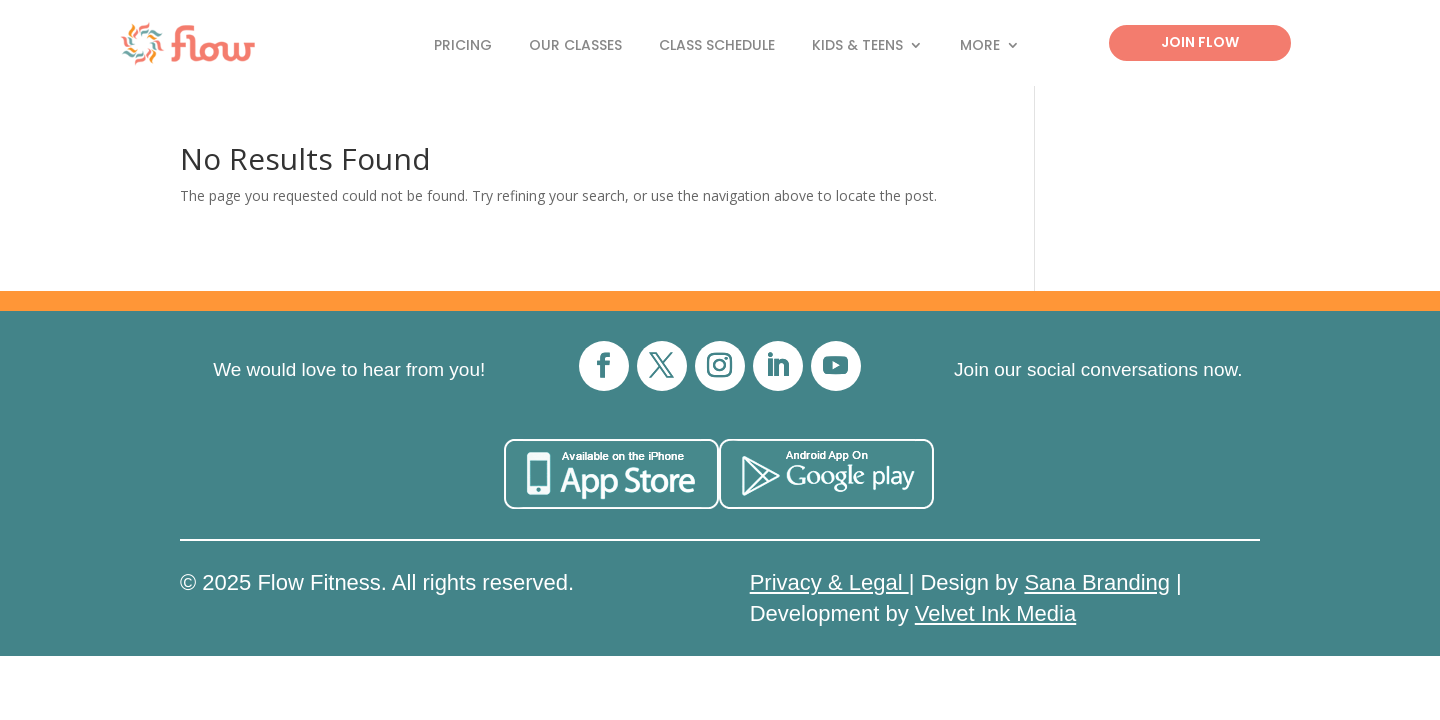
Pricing (463, 46)
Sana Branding (1097, 582)
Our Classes (575, 46)
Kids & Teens (857, 46)
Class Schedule (717, 46)
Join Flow (1200, 42)
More (980, 46)
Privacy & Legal (829, 582)
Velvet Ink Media (995, 613)
